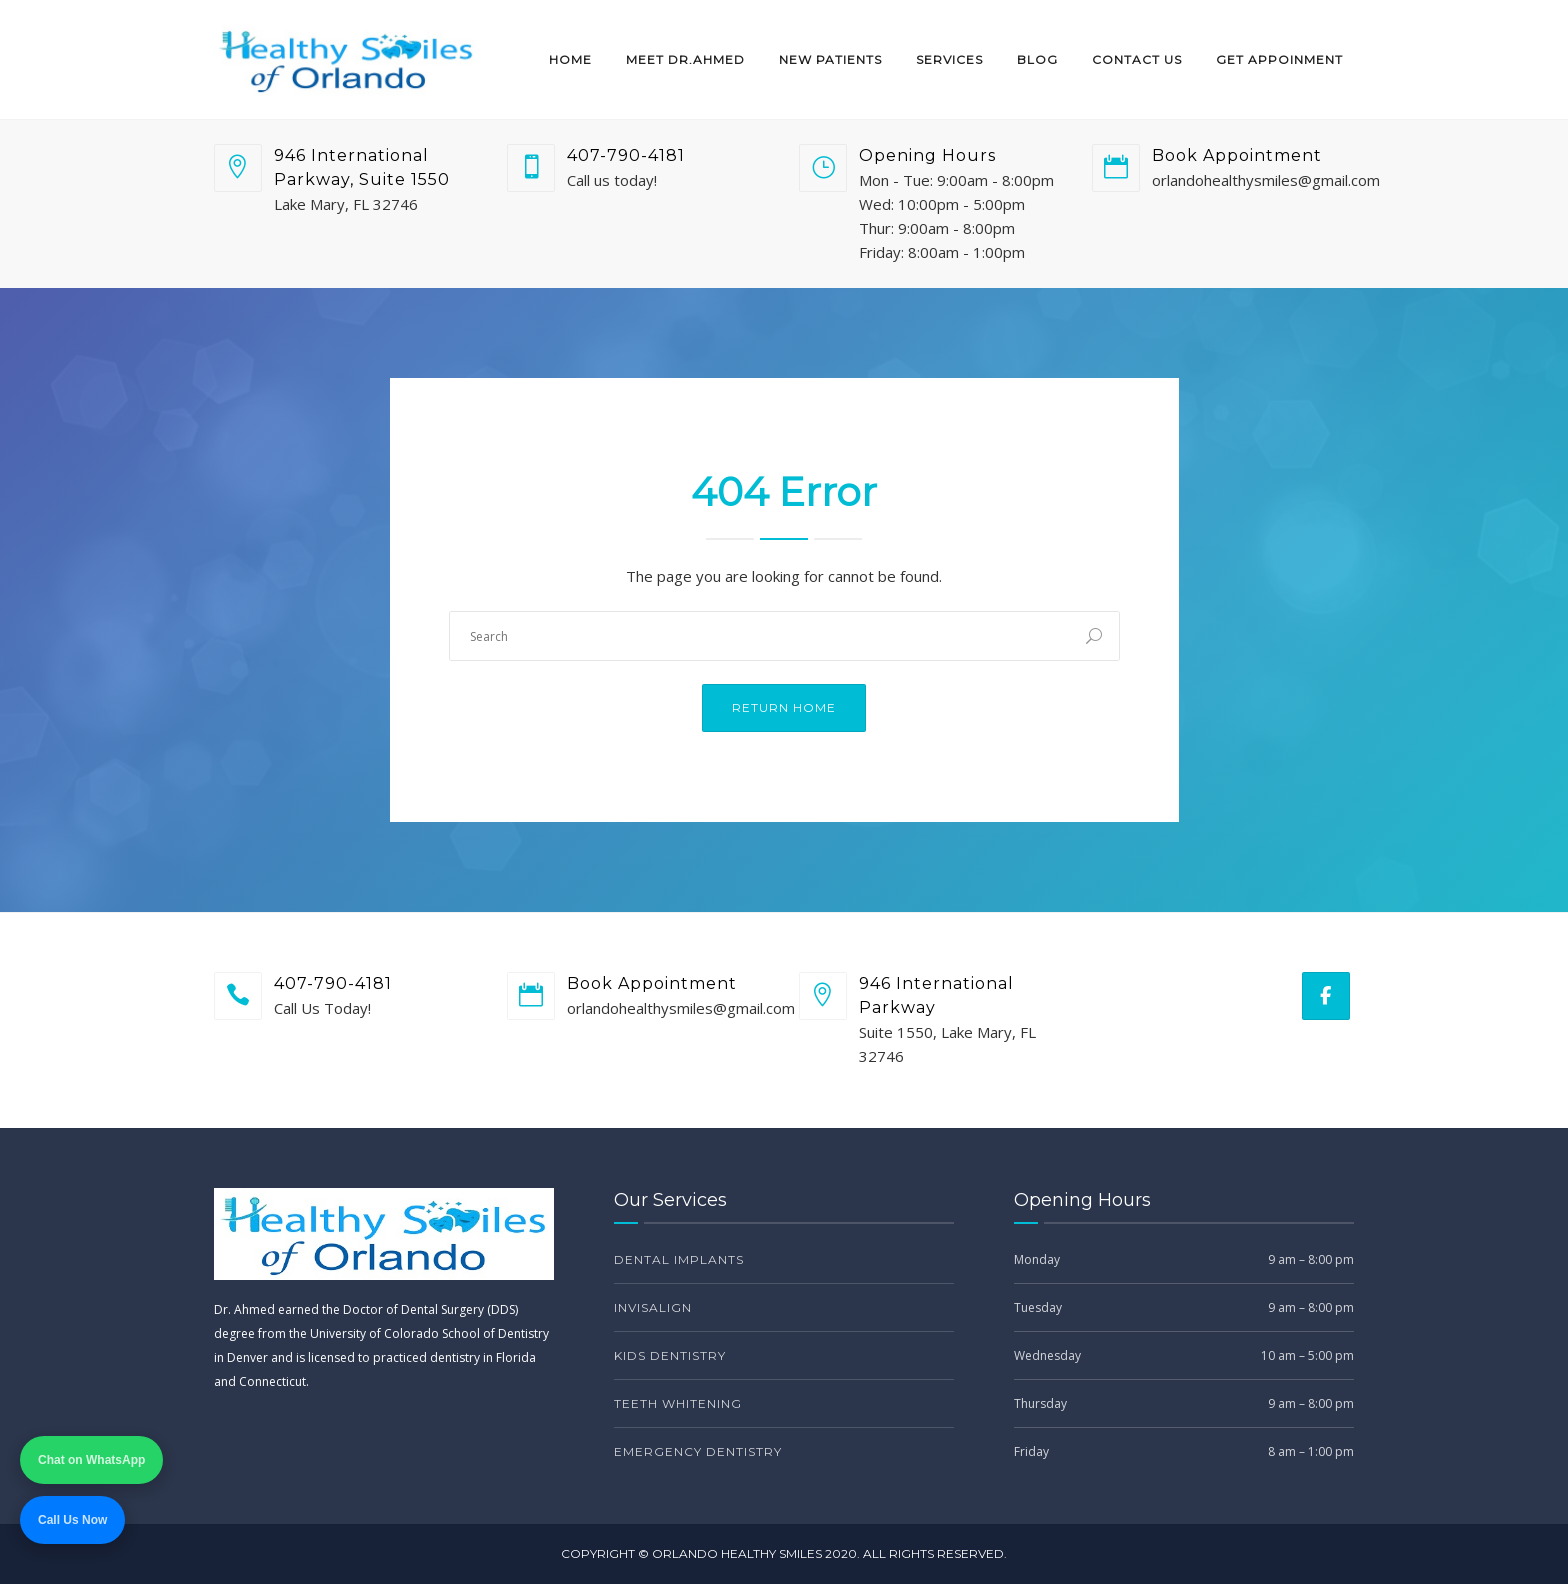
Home (570, 59)
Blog (1037, 59)
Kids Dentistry (670, 1355)
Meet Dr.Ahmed (685, 59)
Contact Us (1137, 59)
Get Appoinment (1279, 59)
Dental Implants (679, 1259)
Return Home (784, 707)
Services (949, 59)
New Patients (830, 59)
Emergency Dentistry (698, 1451)
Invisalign (653, 1307)
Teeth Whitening (678, 1403)
